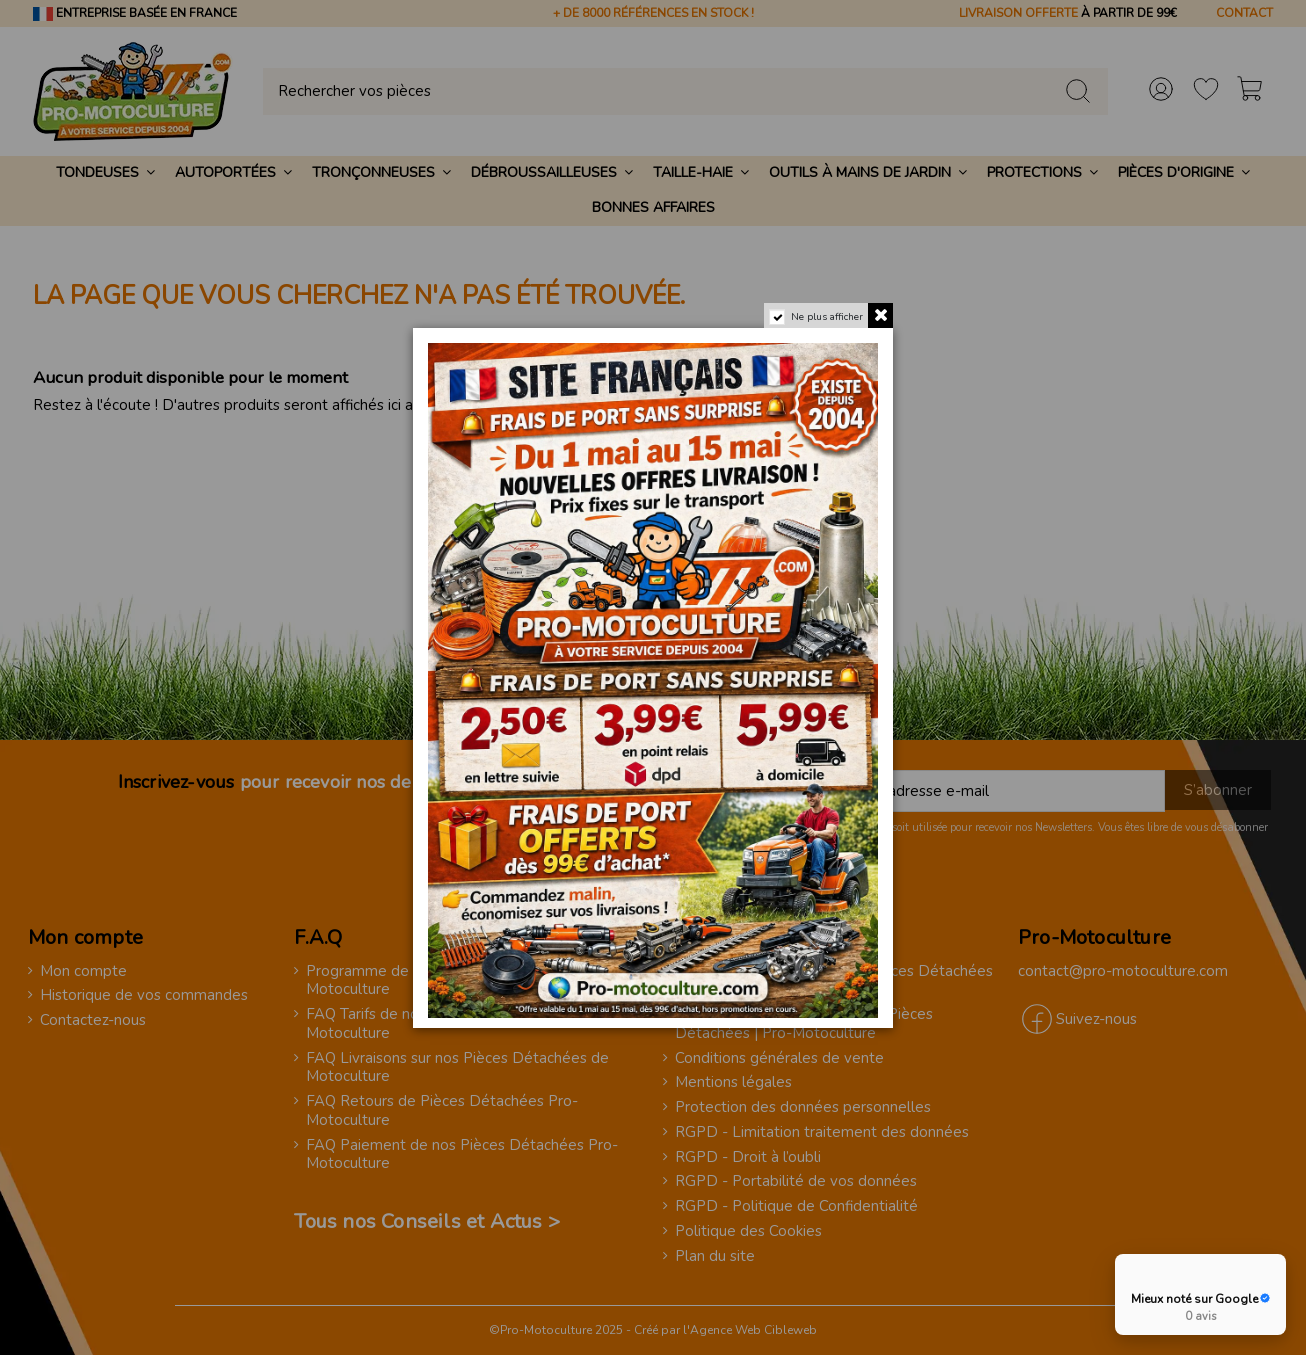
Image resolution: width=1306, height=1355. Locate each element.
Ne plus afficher (827, 317)
